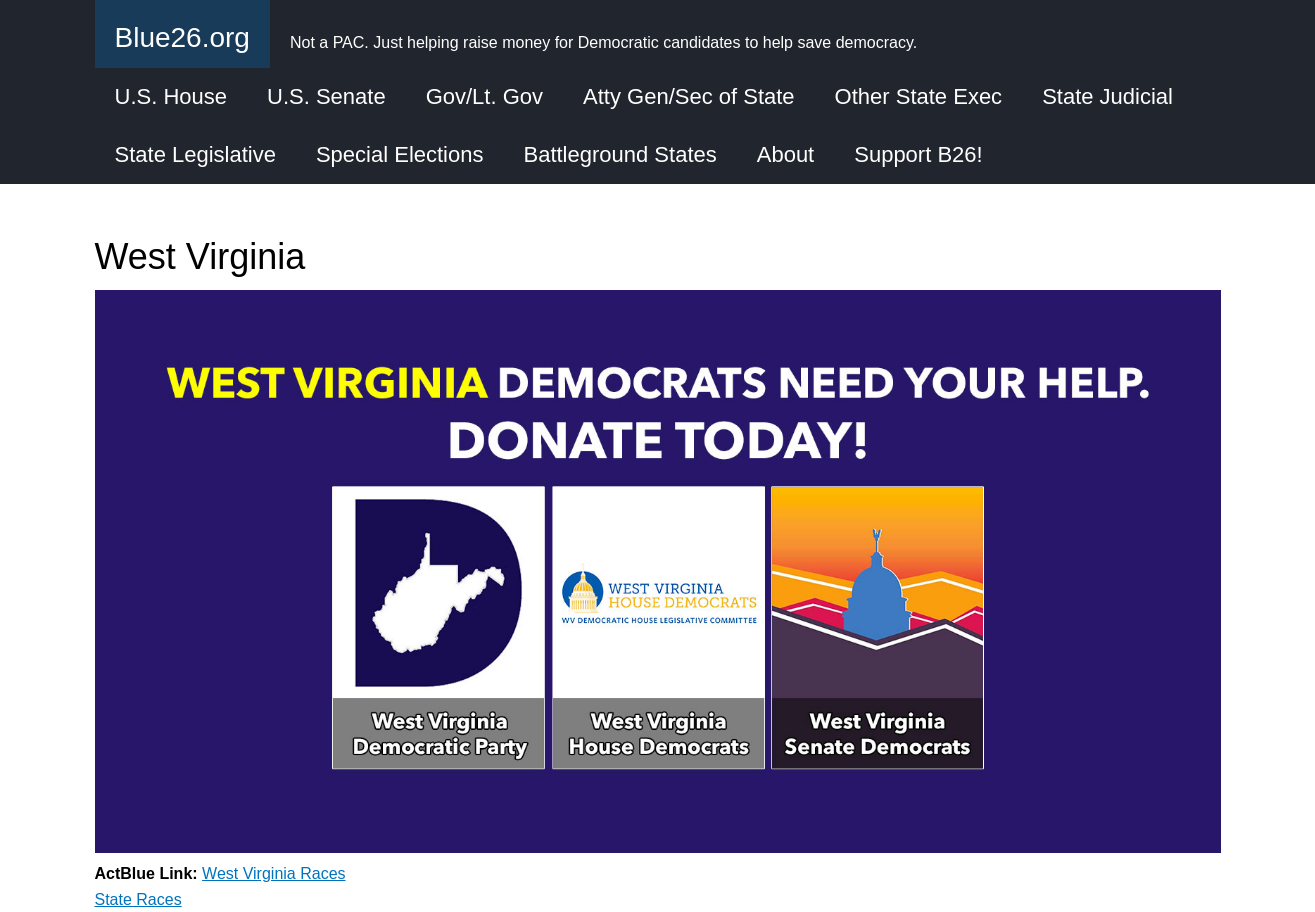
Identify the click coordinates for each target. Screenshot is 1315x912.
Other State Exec (919, 96)
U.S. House (171, 96)
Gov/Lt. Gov (484, 96)
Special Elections (400, 154)
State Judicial (1107, 96)
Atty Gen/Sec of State (689, 96)
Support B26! (918, 154)
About (786, 154)
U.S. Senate (326, 96)
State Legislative (195, 154)
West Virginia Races (273, 873)
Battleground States (619, 154)
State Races (138, 899)
